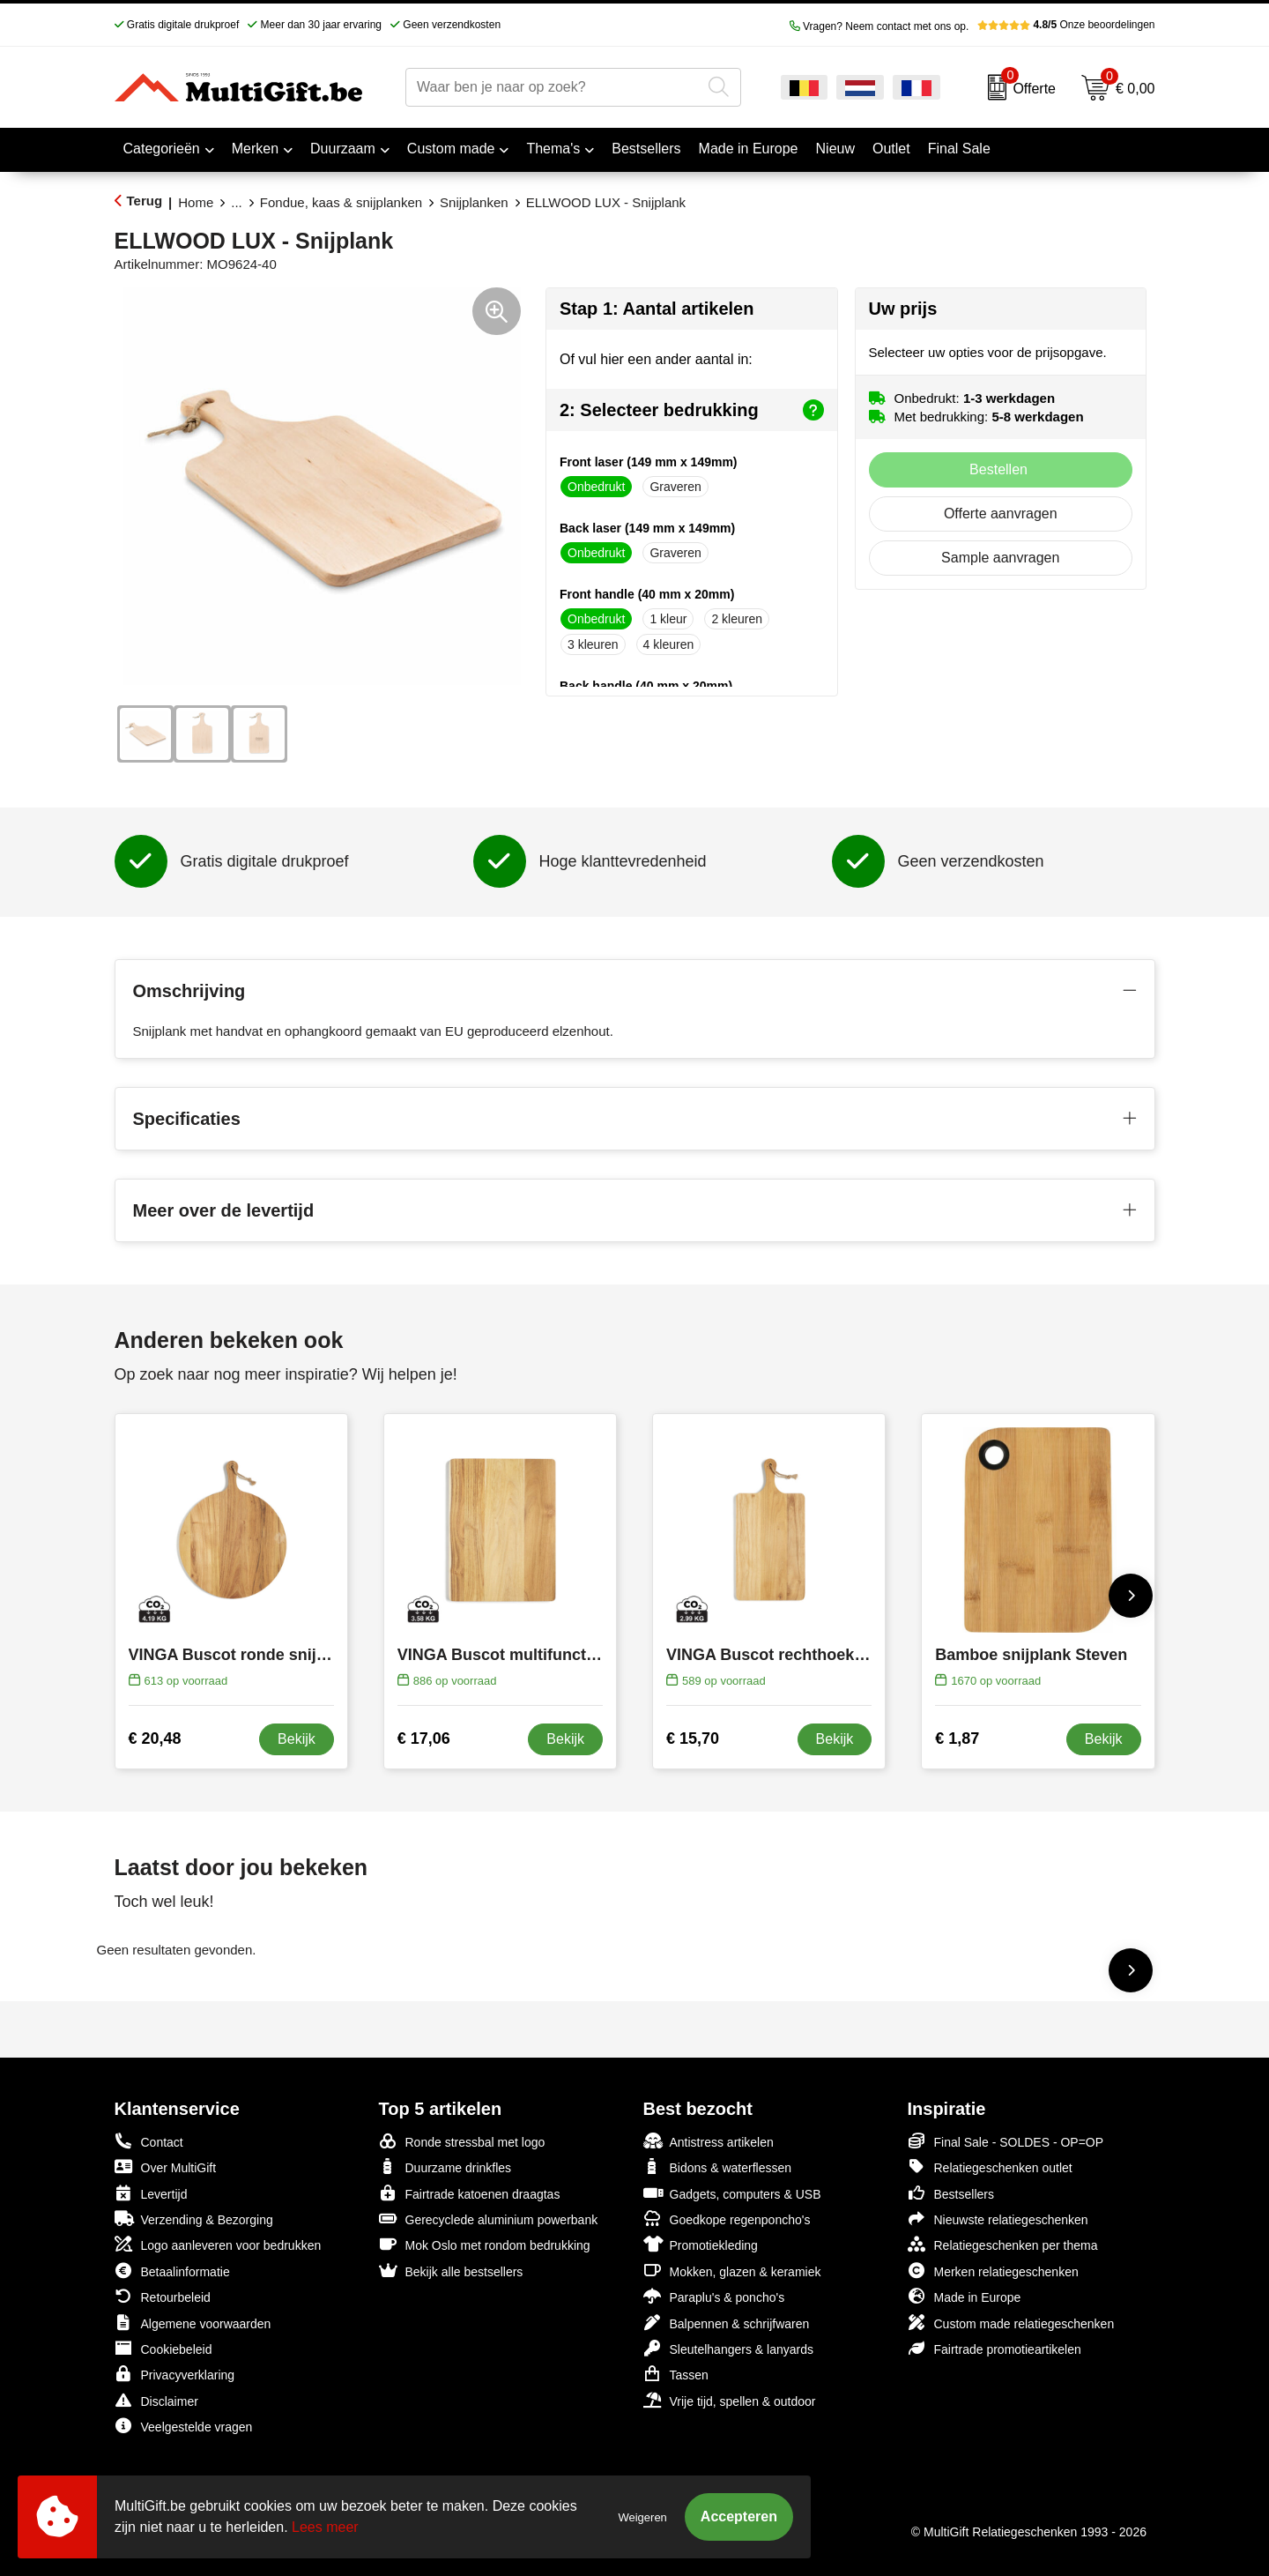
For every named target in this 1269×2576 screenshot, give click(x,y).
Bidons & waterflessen (717, 2166)
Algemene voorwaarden (193, 2322)
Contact (149, 2141)
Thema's (553, 148)
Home (195, 202)
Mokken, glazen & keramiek (732, 2270)
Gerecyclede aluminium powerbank (488, 2218)
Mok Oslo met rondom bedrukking (484, 2244)
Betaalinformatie (172, 2270)
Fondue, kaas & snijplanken (341, 202)
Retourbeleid (163, 2296)
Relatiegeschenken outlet (990, 2166)
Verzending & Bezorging (194, 2218)
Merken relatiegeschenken (993, 2270)
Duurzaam (342, 148)
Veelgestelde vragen (184, 2425)
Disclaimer (156, 2400)
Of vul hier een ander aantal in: (656, 359)
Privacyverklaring (175, 2373)
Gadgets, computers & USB (732, 2193)
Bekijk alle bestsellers (451, 2270)
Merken (255, 148)
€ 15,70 (692, 1738)
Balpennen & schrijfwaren (726, 2322)
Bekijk (296, 1738)
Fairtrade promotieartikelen (994, 2348)
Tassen (676, 2373)
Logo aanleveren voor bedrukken (218, 2244)
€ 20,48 (155, 1738)
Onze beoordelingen (1065, 25)
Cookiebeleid (163, 2348)
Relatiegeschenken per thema (1003, 2244)
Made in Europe (964, 2296)
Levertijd (151, 2193)
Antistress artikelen (708, 2141)
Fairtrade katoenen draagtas (469, 2193)
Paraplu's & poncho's (714, 2296)
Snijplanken (474, 202)
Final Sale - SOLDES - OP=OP (1006, 2141)
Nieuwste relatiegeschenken (998, 2218)
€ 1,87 (957, 1738)
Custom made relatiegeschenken (1011, 2322)
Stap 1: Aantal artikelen (656, 308)
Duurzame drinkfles (445, 2166)
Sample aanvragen (1000, 557)
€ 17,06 (423, 1738)
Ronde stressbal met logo (462, 2141)
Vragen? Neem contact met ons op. (879, 26)
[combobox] (553, 87)
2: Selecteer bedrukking (692, 410)
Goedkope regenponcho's (727, 2218)
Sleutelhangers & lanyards (728, 2348)
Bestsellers (951, 2193)
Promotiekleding (700, 2244)
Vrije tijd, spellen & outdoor (729, 2400)
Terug (145, 200)
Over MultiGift (166, 2166)
